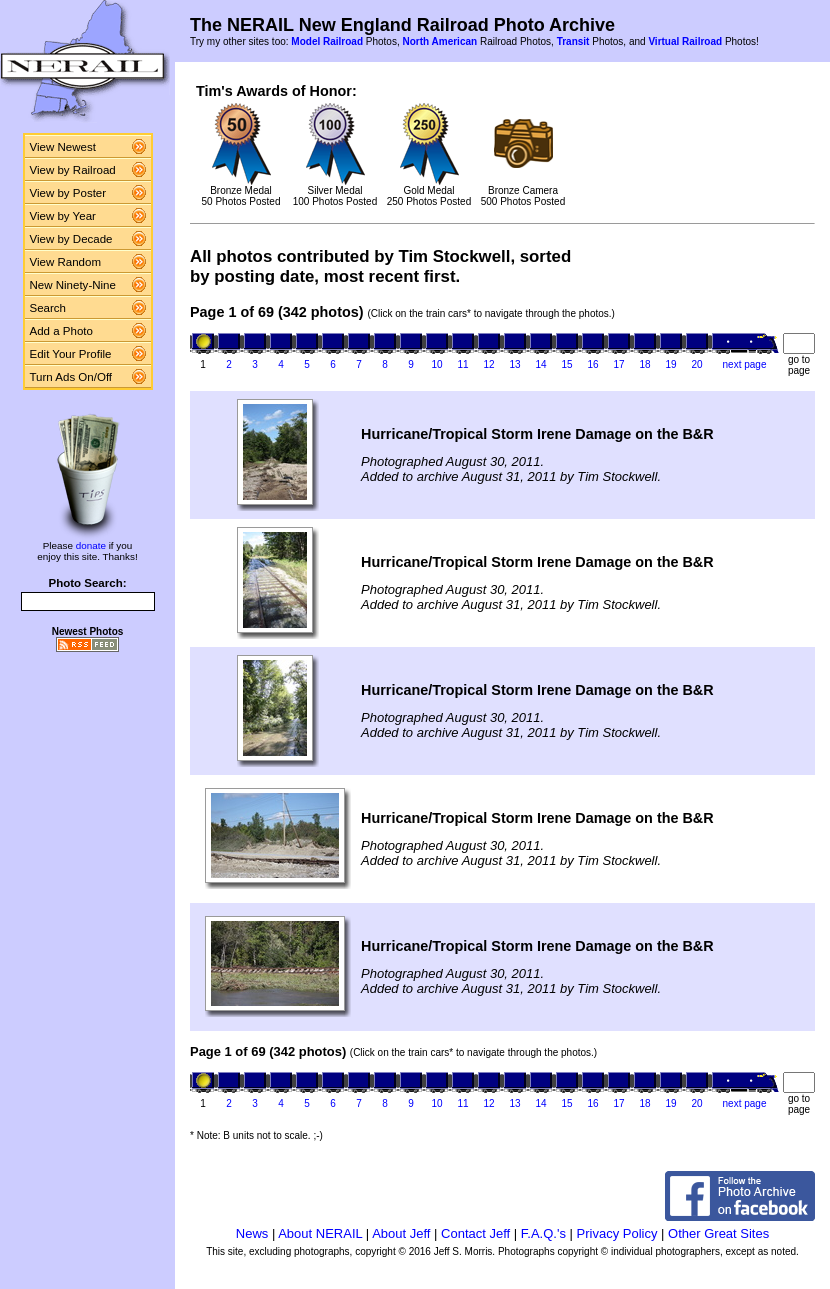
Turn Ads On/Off (71, 377)
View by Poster (68, 193)
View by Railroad (73, 170)
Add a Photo (61, 331)
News (252, 1233)
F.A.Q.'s (543, 1233)
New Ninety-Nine (73, 285)
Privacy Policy (617, 1233)
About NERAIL (320, 1233)
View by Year (63, 216)
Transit (573, 41)
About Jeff (401, 1233)
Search (48, 308)
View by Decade (71, 239)
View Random (65, 262)
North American (439, 41)
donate (91, 545)
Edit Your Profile (71, 354)
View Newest (63, 147)
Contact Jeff (475, 1233)
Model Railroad (327, 41)
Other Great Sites (718, 1233)
